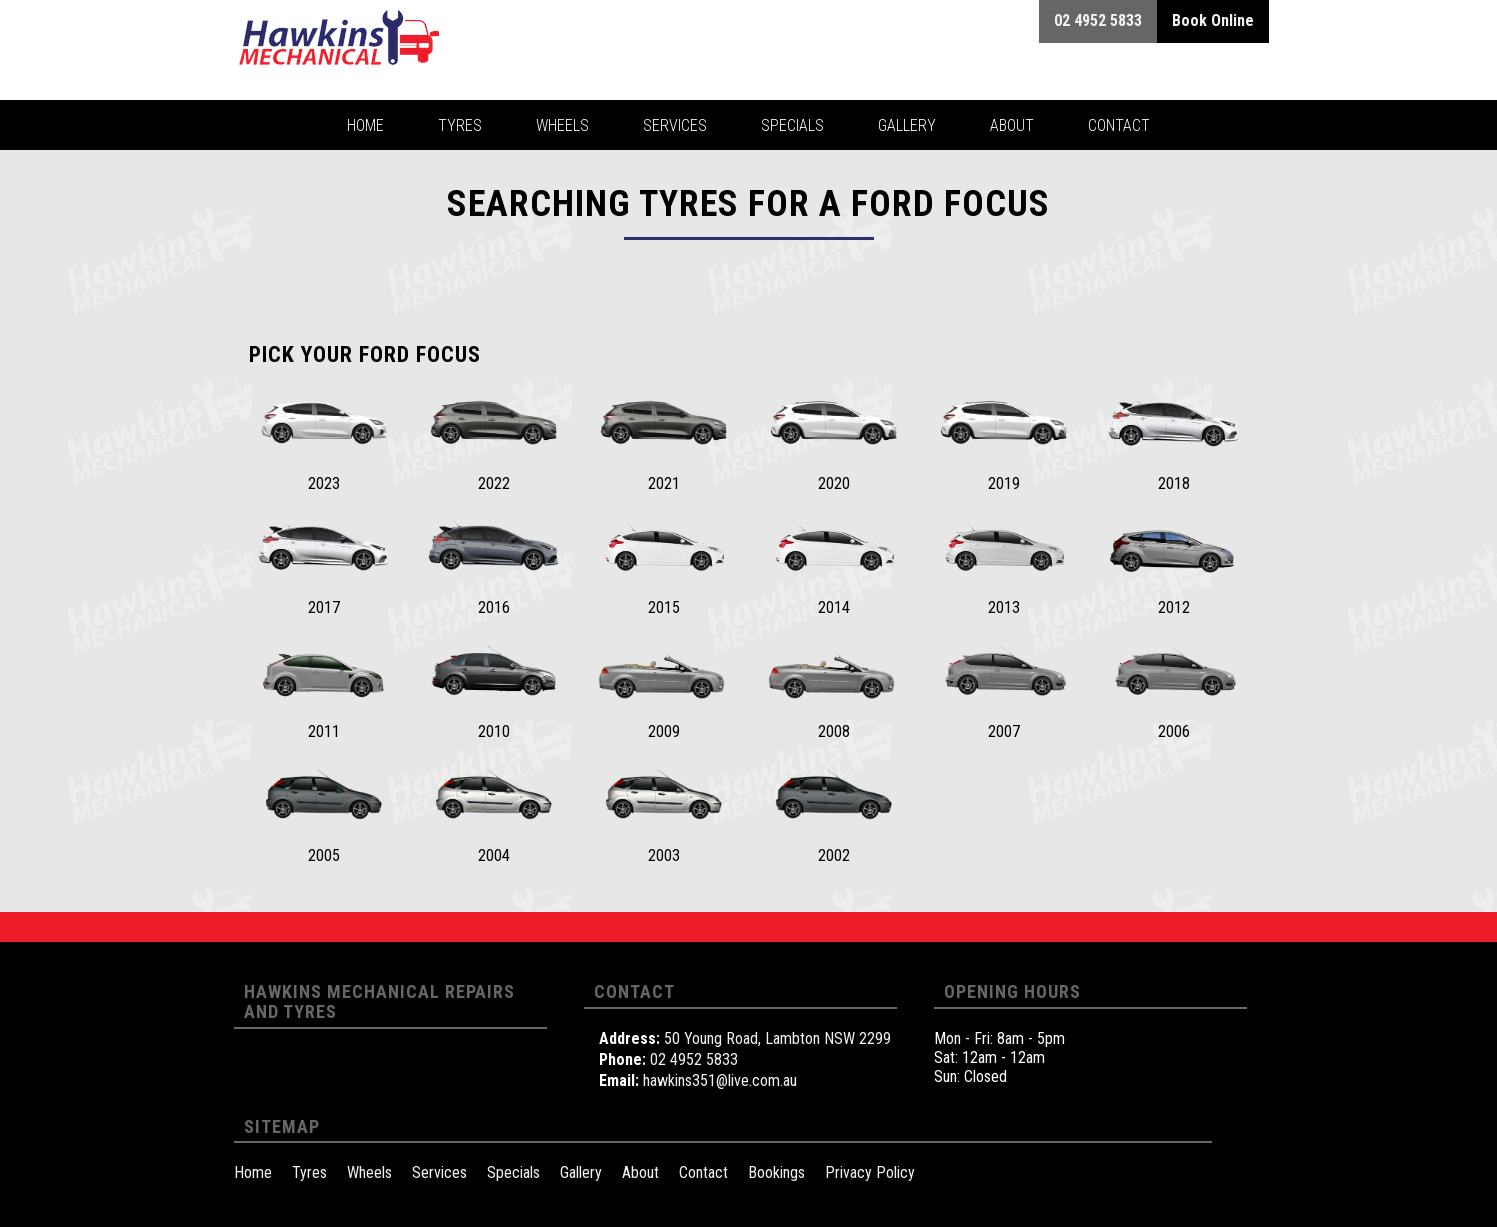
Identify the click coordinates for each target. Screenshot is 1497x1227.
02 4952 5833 (694, 1059)
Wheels (369, 1172)
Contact (703, 1172)
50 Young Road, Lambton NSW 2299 (777, 1038)
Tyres (309, 1172)
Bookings (776, 1172)
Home (253, 1172)
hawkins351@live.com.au (720, 1080)
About (640, 1172)
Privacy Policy (870, 1172)
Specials (513, 1172)
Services (439, 1172)
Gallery (581, 1172)
